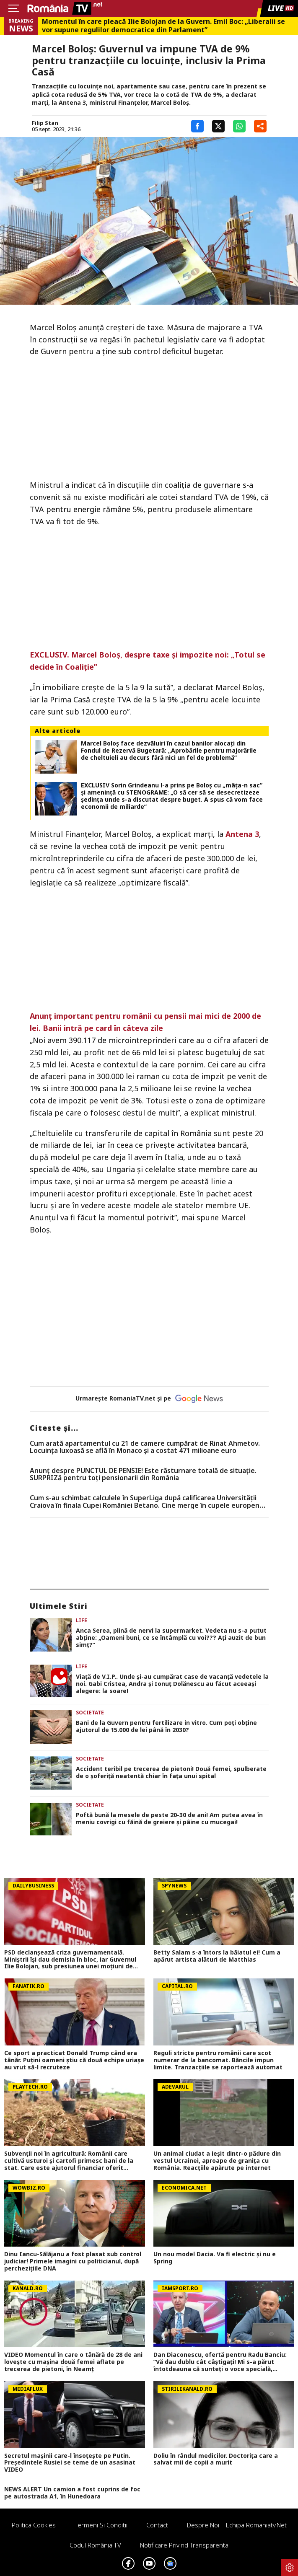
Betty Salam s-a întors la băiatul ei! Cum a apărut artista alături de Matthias (216, 1956)
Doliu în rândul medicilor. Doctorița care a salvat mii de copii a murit (215, 2459)
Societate (90, 1712)
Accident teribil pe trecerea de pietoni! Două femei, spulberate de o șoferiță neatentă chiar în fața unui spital (171, 1773)
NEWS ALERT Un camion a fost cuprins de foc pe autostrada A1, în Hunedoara (72, 2493)
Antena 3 (242, 834)
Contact (157, 2525)
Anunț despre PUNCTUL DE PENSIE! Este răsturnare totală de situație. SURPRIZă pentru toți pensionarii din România (143, 1474)
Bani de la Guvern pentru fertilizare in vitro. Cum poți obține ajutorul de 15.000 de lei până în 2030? (166, 1726)
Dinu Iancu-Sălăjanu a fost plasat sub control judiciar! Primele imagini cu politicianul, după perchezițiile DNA (72, 2261)
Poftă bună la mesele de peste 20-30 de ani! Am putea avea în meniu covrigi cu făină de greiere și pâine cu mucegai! (169, 1819)
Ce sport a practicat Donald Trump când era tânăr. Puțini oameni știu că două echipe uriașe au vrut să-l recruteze (74, 2060)
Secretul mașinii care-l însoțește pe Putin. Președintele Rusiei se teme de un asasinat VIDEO (69, 2462)
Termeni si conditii (101, 2525)
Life (81, 1620)
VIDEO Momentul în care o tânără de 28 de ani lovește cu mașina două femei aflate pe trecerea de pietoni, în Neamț (73, 2361)
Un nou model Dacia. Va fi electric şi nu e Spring (214, 2258)
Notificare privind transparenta (184, 2545)
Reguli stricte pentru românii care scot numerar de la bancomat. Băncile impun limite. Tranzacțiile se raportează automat (217, 2060)
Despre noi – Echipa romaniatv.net (237, 2525)
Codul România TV (95, 2545)
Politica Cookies (34, 2525)
